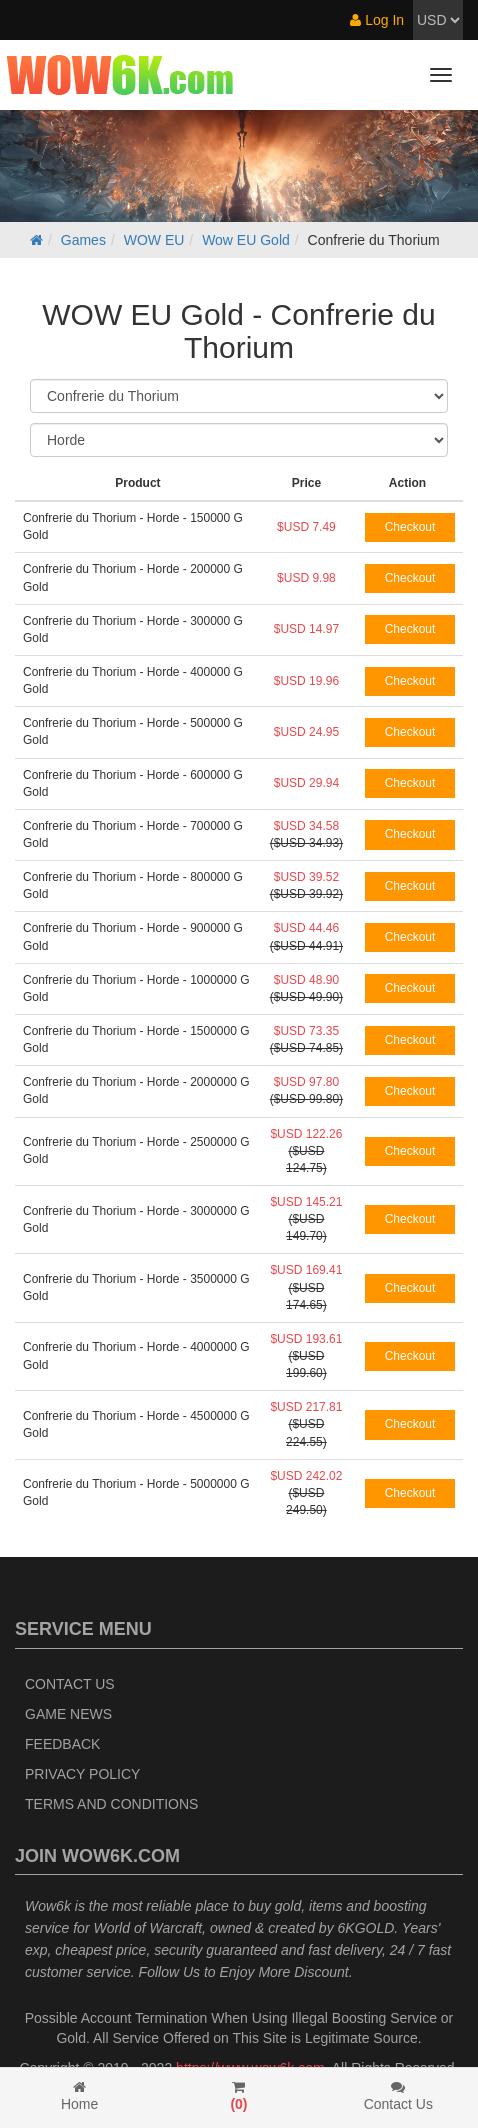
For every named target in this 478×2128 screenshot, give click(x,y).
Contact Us (70, 1684)
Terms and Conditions (111, 1804)
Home (79, 2096)
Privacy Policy (82, 1774)
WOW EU (154, 240)
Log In (377, 20)
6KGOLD (366, 1928)
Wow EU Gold (246, 240)
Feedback (62, 1744)
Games (83, 240)
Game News (68, 1714)
